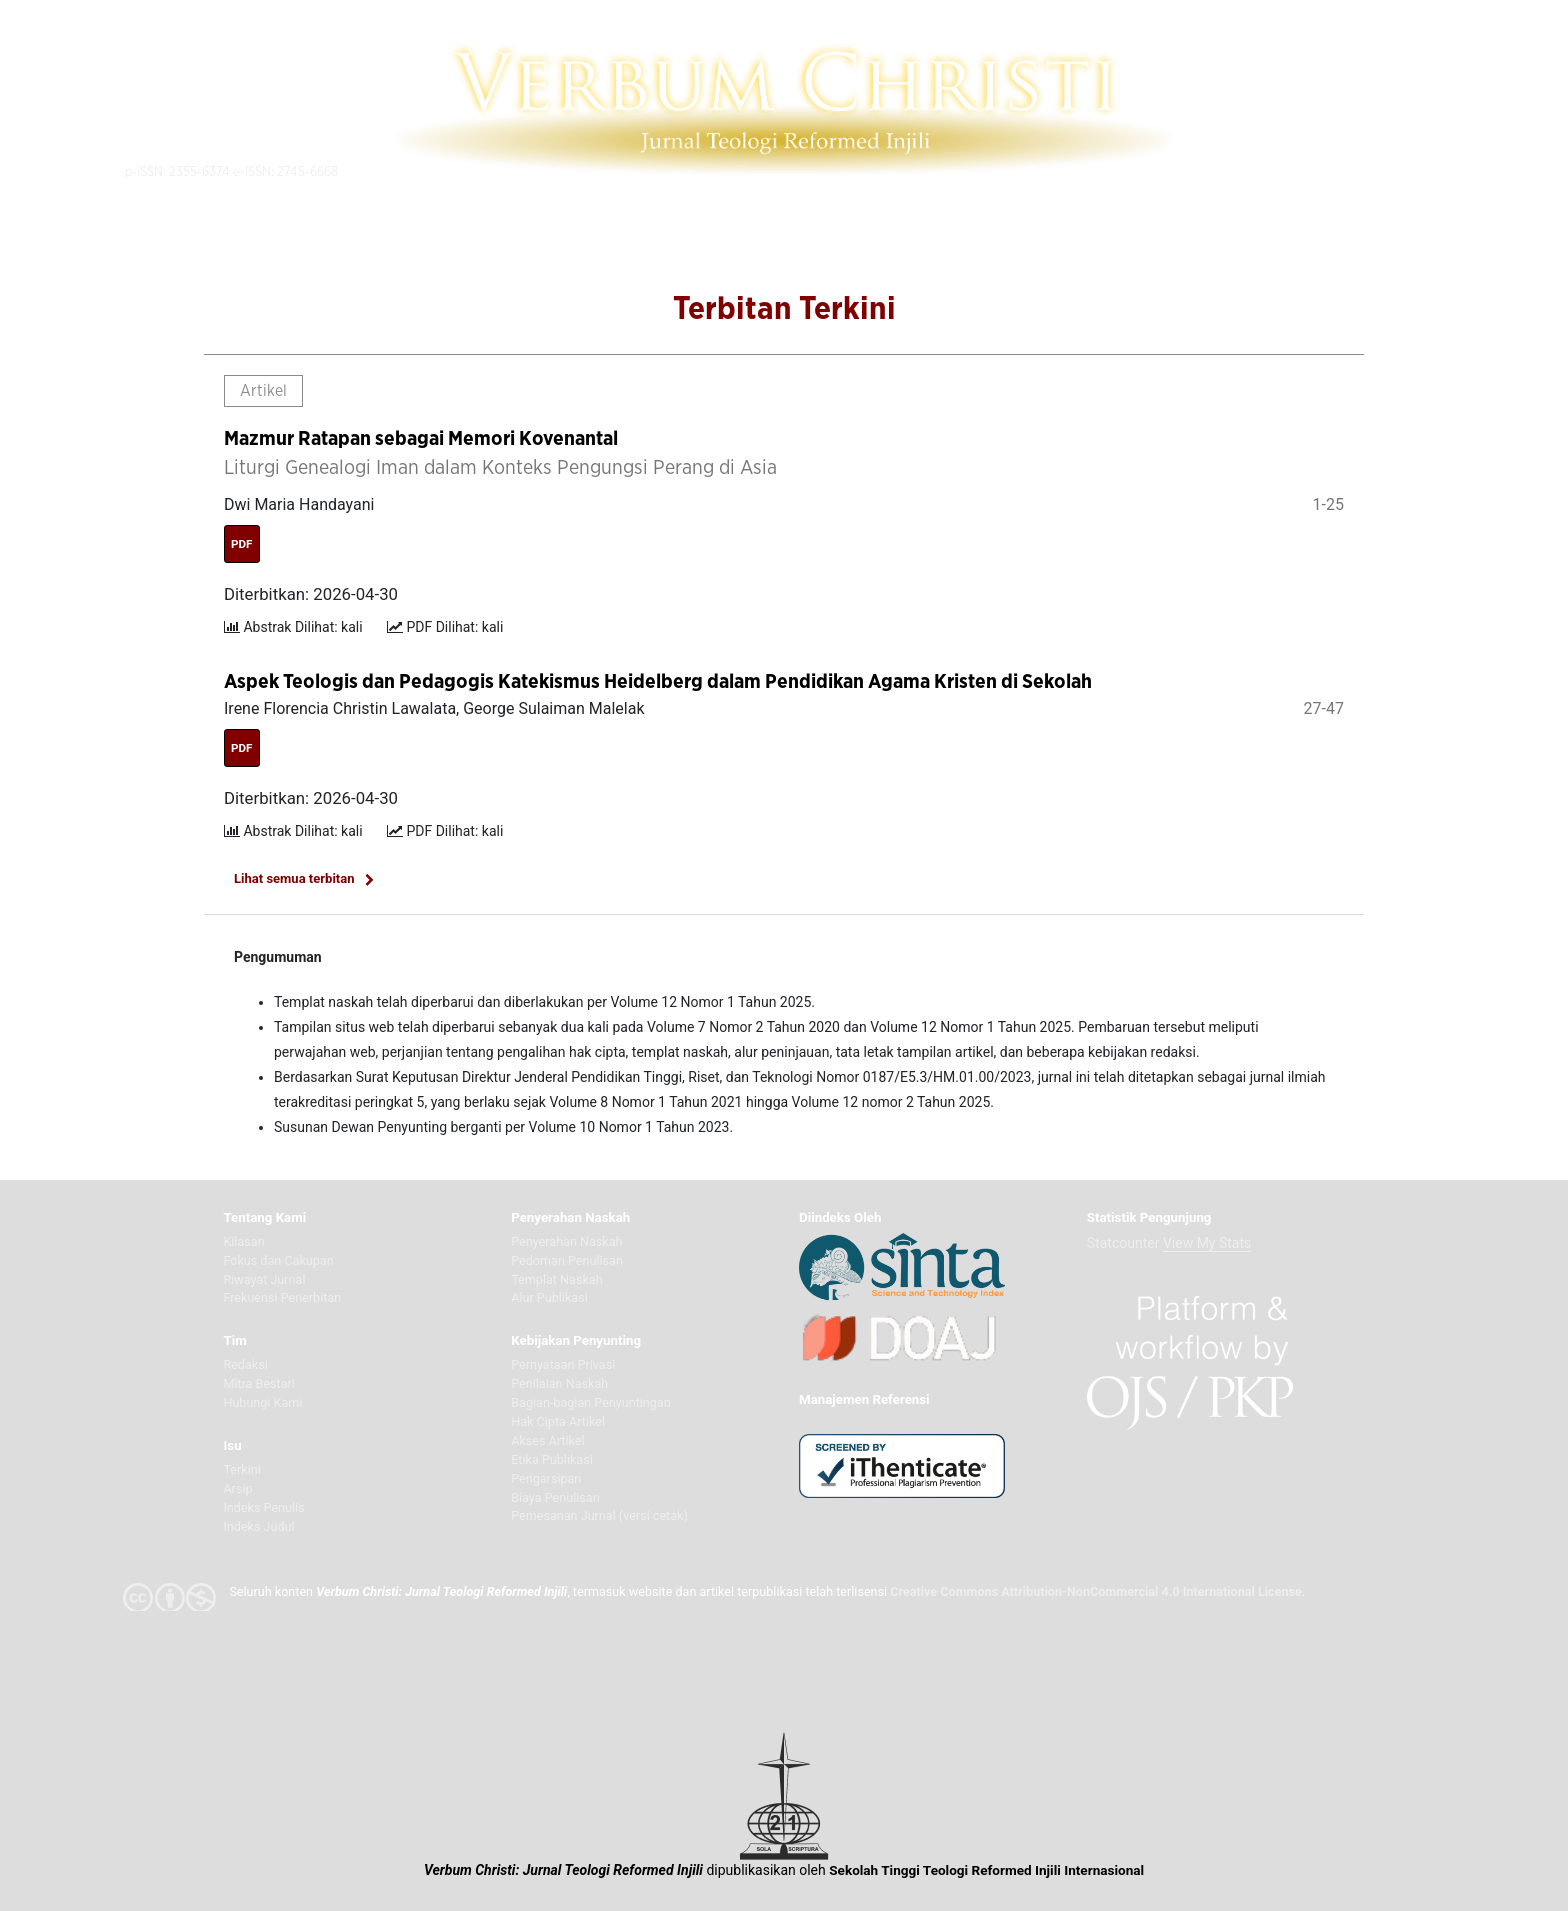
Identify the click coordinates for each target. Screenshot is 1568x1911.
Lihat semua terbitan (294, 878)
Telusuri (1214, 170)
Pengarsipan (546, 1478)
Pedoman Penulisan (567, 1260)
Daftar (1277, 170)
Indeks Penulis (263, 1507)
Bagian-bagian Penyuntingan (590, 1402)
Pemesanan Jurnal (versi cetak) (599, 1515)
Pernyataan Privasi (563, 1364)
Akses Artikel (547, 1440)
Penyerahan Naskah (566, 1241)
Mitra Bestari (259, 1383)
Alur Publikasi (549, 1297)
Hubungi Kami (262, 1402)
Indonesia (1419, 170)
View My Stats (1207, 1243)
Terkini (241, 1469)
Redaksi (245, 1364)
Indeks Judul (258, 1526)
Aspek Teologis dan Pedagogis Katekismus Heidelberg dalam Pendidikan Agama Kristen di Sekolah (658, 682)
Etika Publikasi (552, 1459)
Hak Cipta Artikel (558, 1421)
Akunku (1340, 170)
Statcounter (1123, 1243)
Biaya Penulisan (555, 1497)
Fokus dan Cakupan (278, 1260)
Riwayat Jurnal (264, 1279)
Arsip (237, 1488)
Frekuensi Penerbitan (282, 1297)
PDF (242, 544)
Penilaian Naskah (559, 1383)
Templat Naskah (556, 1279)
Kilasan (243, 1241)
